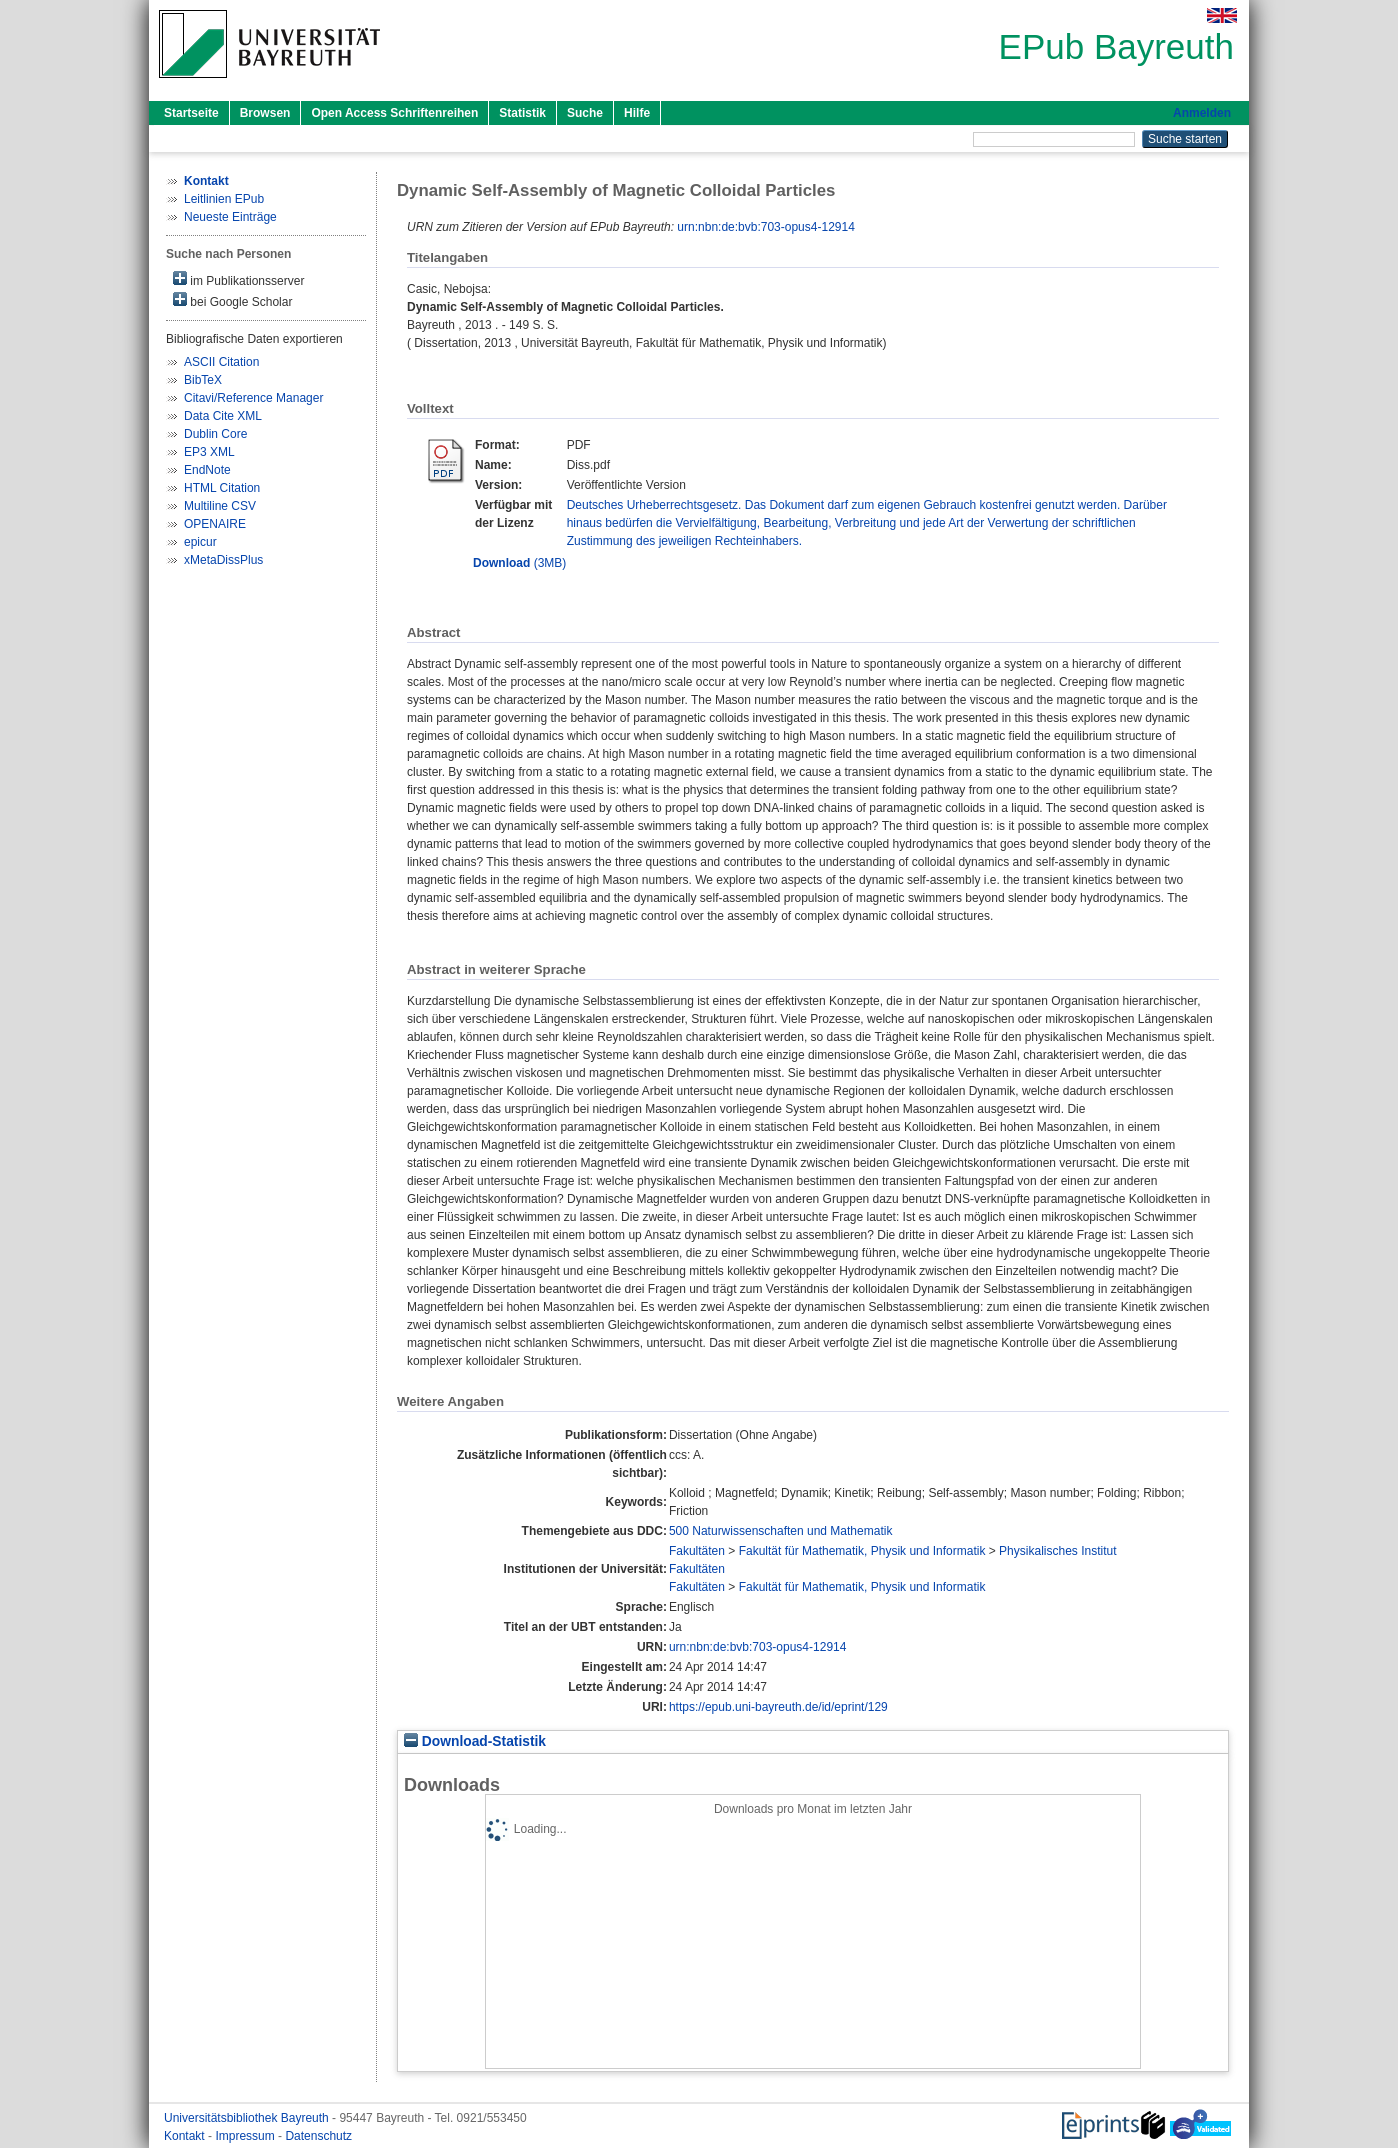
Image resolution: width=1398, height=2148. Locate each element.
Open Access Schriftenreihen (394, 113)
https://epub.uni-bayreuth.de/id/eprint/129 (778, 1707)
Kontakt (186, 2136)
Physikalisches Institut (1057, 1551)
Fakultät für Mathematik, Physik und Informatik (862, 1551)
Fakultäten (697, 1551)
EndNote (207, 470)
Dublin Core (215, 434)
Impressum (246, 2136)
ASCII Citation (221, 362)
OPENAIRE (215, 524)
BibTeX (203, 380)
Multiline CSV (220, 506)
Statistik (522, 113)
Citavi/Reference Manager (253, 398)
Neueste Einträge (230, 217)
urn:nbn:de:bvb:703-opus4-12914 (765, 227)
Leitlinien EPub (224, 199)
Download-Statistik (475, 1741)
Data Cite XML (223, 416)
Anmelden (1202, 113)
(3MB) (519, 563)
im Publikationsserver (238, 279)
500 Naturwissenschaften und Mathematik (780, 1531)
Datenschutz (318, 2136)
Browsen (265, 113)
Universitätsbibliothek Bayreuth (248, 2118)
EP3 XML (209, 452)
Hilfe (637, 113)
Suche (585, 113)
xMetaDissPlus (223, 560)
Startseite (191, 113)
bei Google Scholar (232, 300)
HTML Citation (222, 488)
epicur (200, 542)
